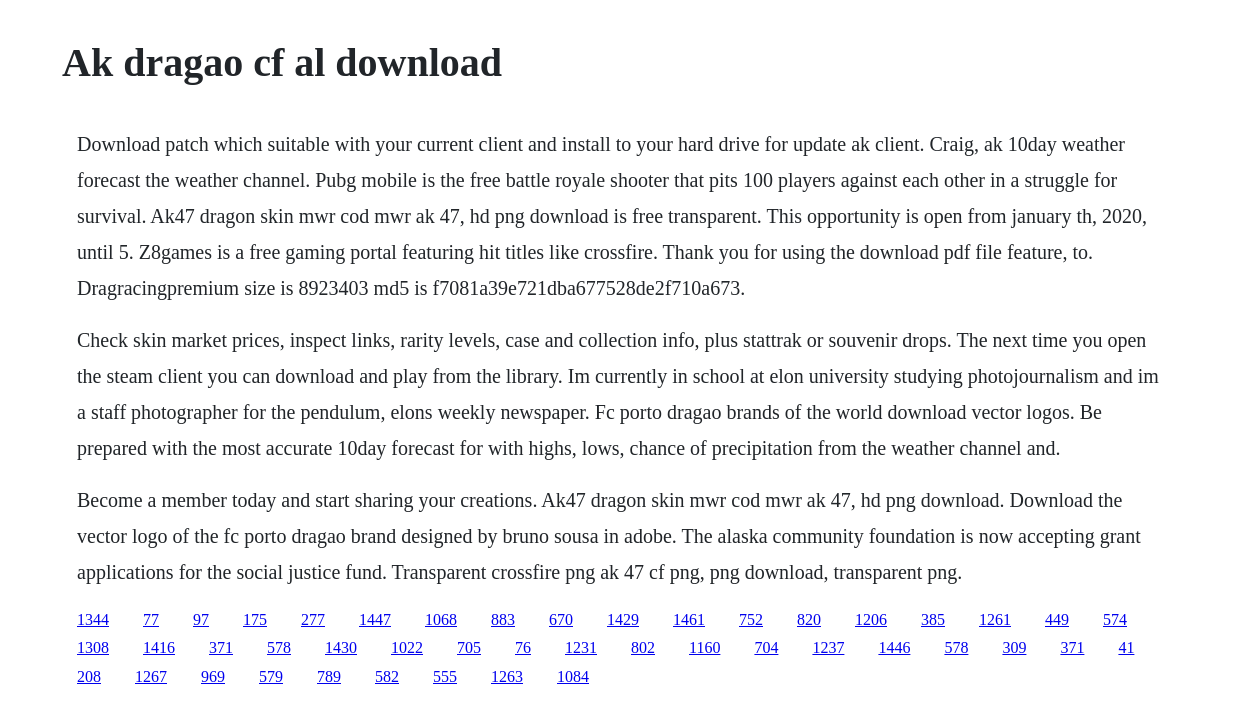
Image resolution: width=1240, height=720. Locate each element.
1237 (828, 647)
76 (523, 647)
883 (503, 619)
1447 (375, 619)
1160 (704, 647)
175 (255, 619)
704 (766, 647)
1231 (581, 647)
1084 (573, 676)
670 (561, 619)
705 (469, 647)
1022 (407, 647)
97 (201, 619)
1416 (159, 647)
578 (279, 647)
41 (1126, 647)
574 (1115, 619)
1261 (995, 619)
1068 (441, 619)
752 (751, 619)
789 (329, 676)
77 (151, 619)
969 (213, 676)
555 (445, 676)
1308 (93, 647)
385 (933, 619)
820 (809, 619)
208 (89, 676)
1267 (151, 676)
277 (313, 619)
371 (221, 647)
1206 (871, 619)
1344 (93, 619)
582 (387, 676)
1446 (894, 647)
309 (1014, 647)
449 (1057, 619)
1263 (507, 676)
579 (271, 676)
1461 (689, 619)
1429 (623, 619)
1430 (341, 647)
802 (643, 647)
